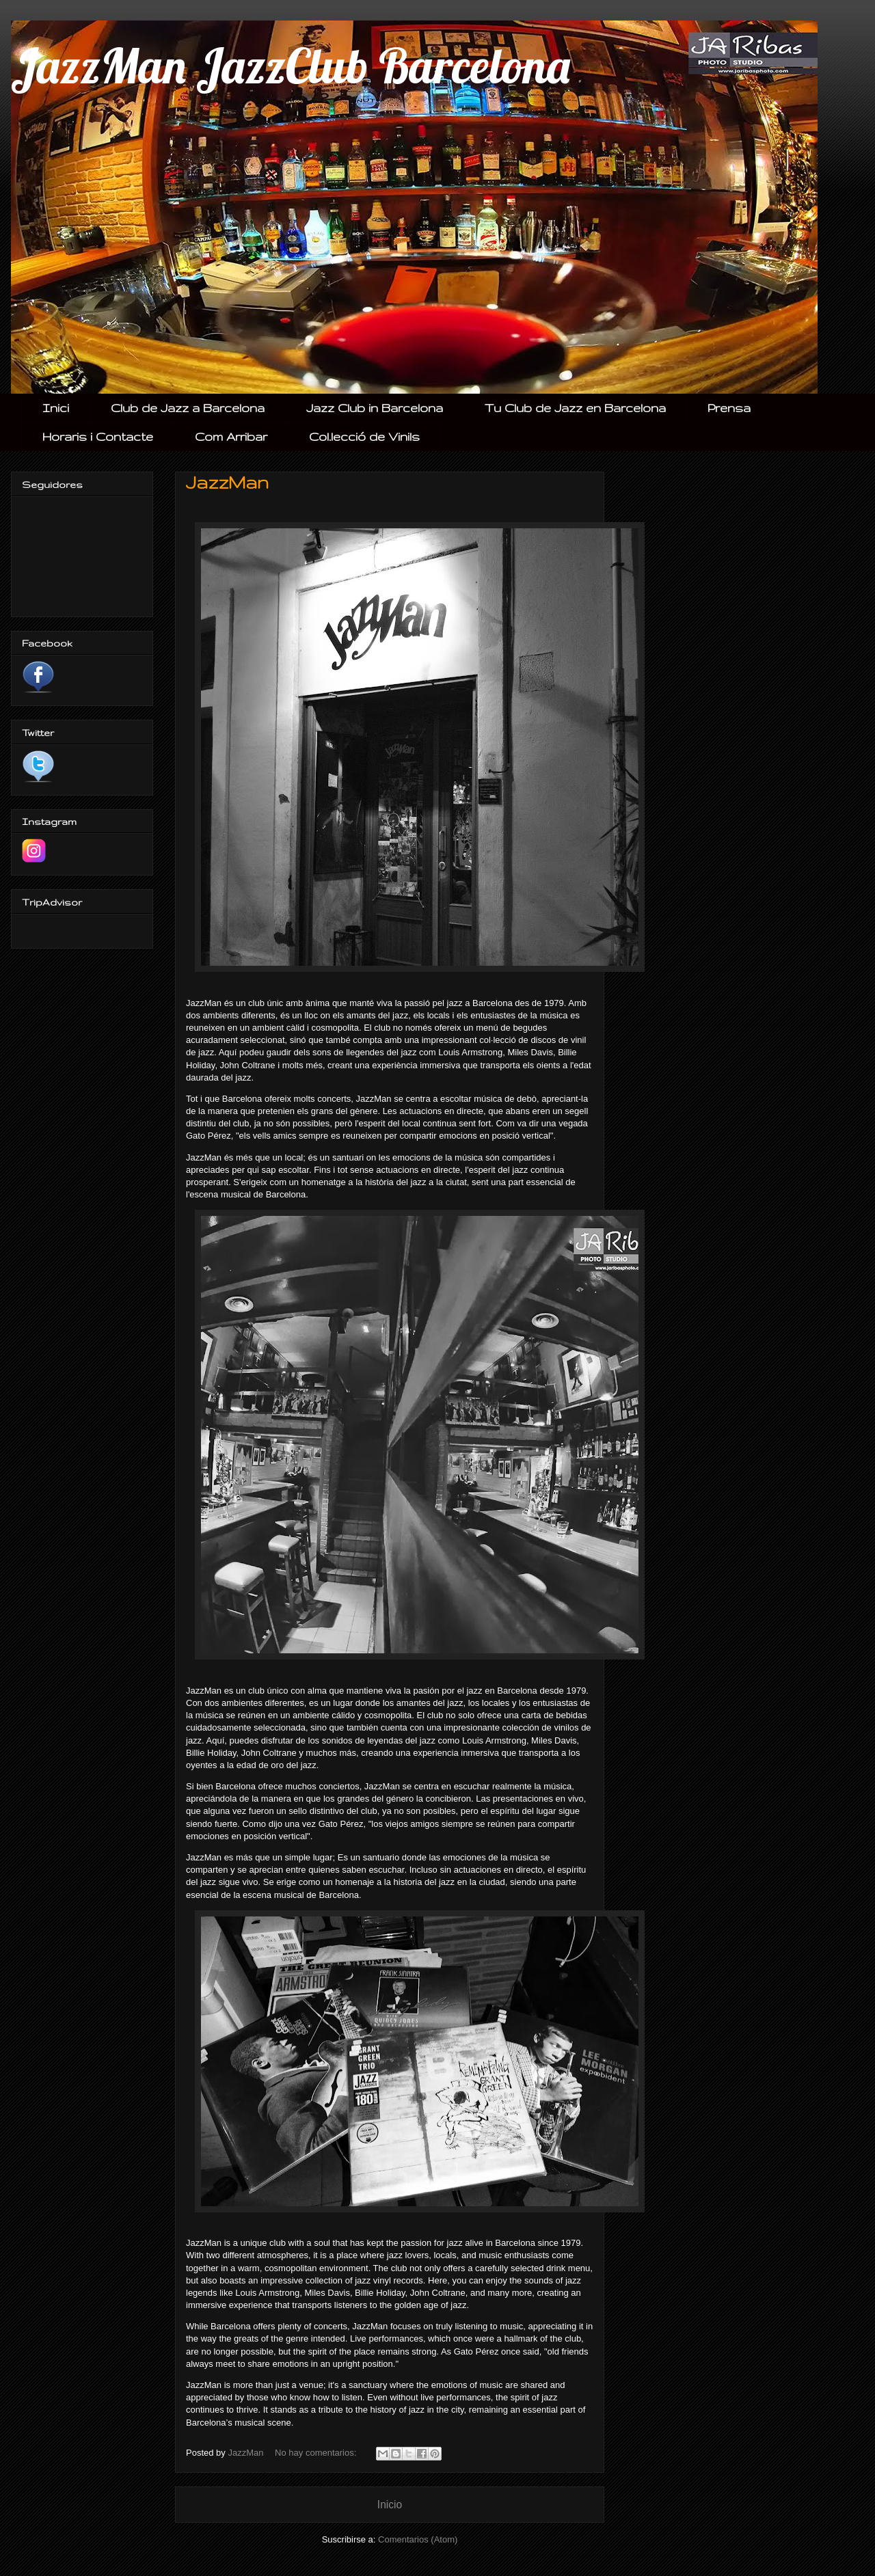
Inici (55, 407)
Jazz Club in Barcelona (374, 407)
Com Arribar (231, 436)
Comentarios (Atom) (417, 2539)
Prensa (729, 407)
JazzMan (227, 482)
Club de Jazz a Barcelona (188, 407)
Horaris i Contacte (97, 436)
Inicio (389, 2504)
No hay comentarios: (317, 2453)
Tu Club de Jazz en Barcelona (575, 407)
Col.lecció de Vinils (364, 436)
